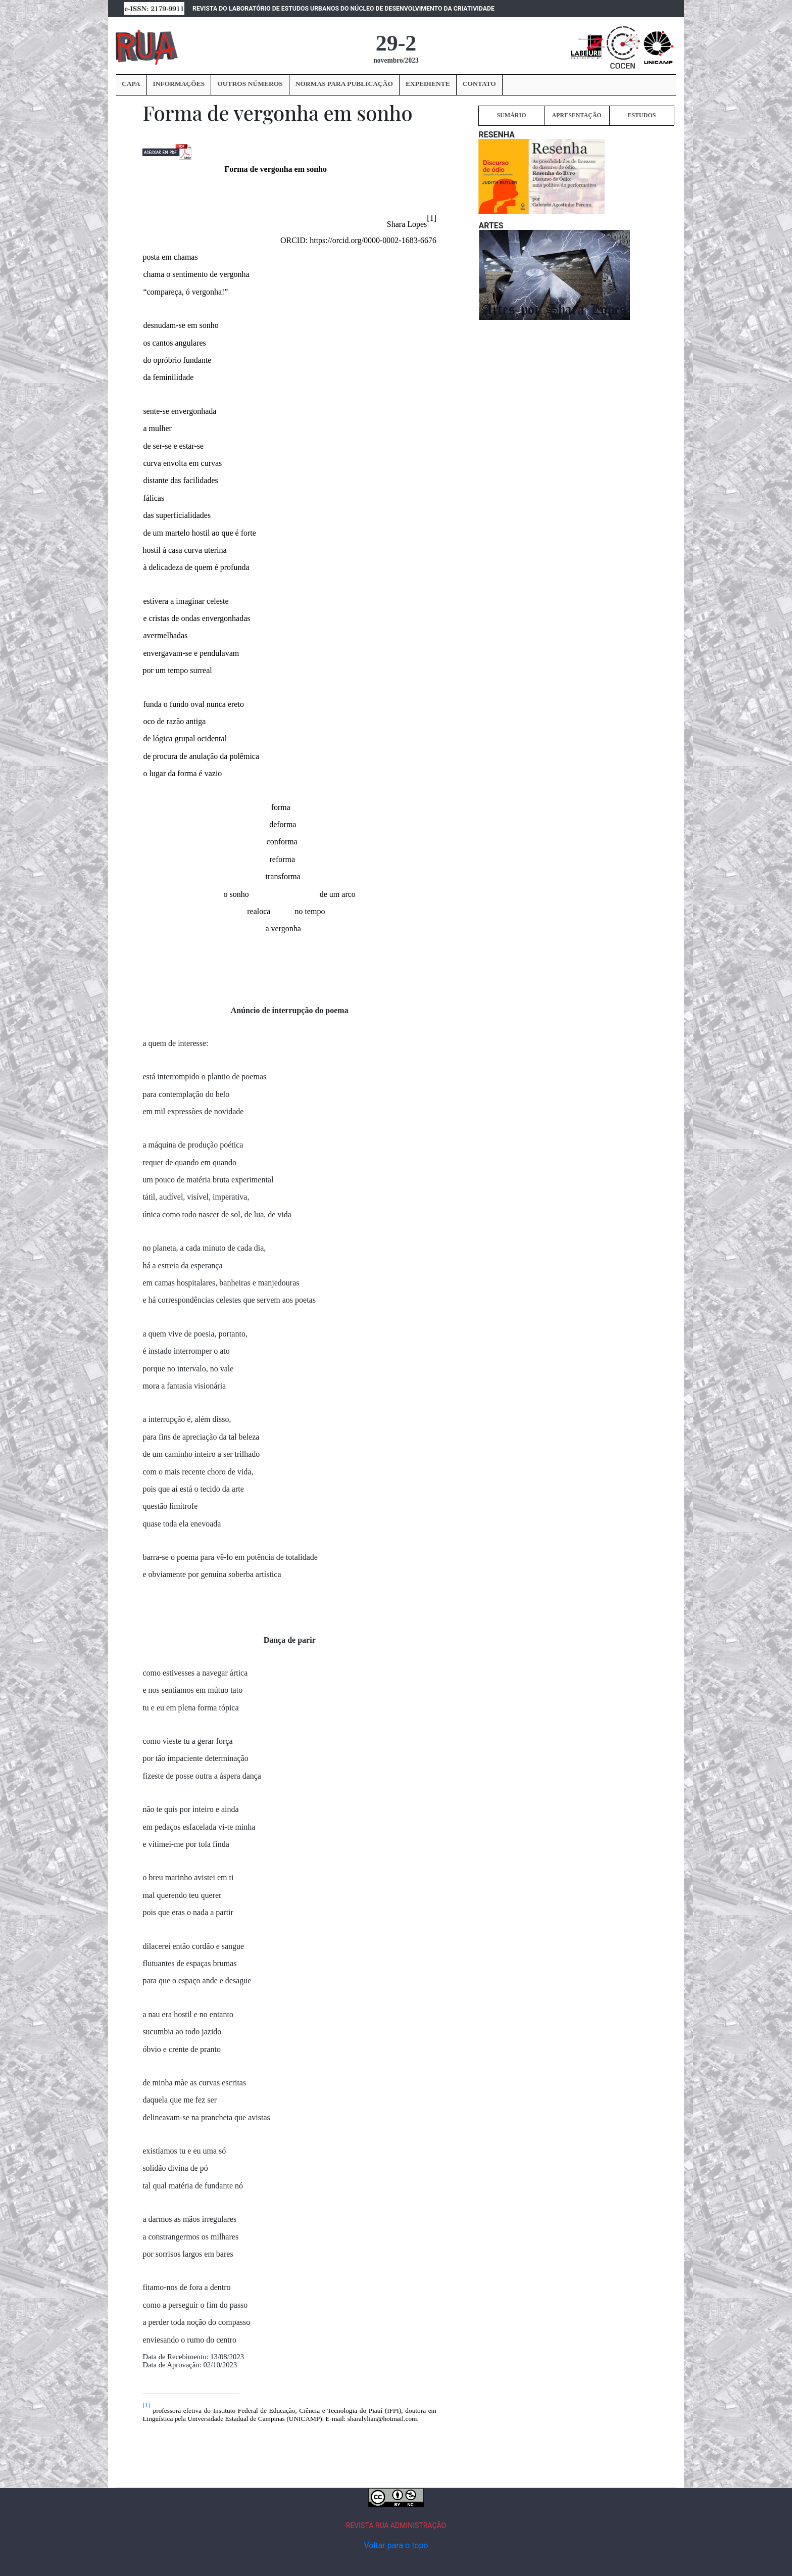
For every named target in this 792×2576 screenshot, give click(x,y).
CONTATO (479, 83)
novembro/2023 (396, 60)
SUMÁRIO (511, 115)
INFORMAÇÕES (179, 83)
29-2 (396, 43)
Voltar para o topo (396, 2545)
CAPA (131, 83)
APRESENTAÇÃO (576, 115)
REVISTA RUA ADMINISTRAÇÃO (396, 2525)
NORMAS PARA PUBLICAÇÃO (344, 83)
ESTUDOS (641, 115)
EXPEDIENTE (428, 83)
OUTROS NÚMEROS (249, 83)
